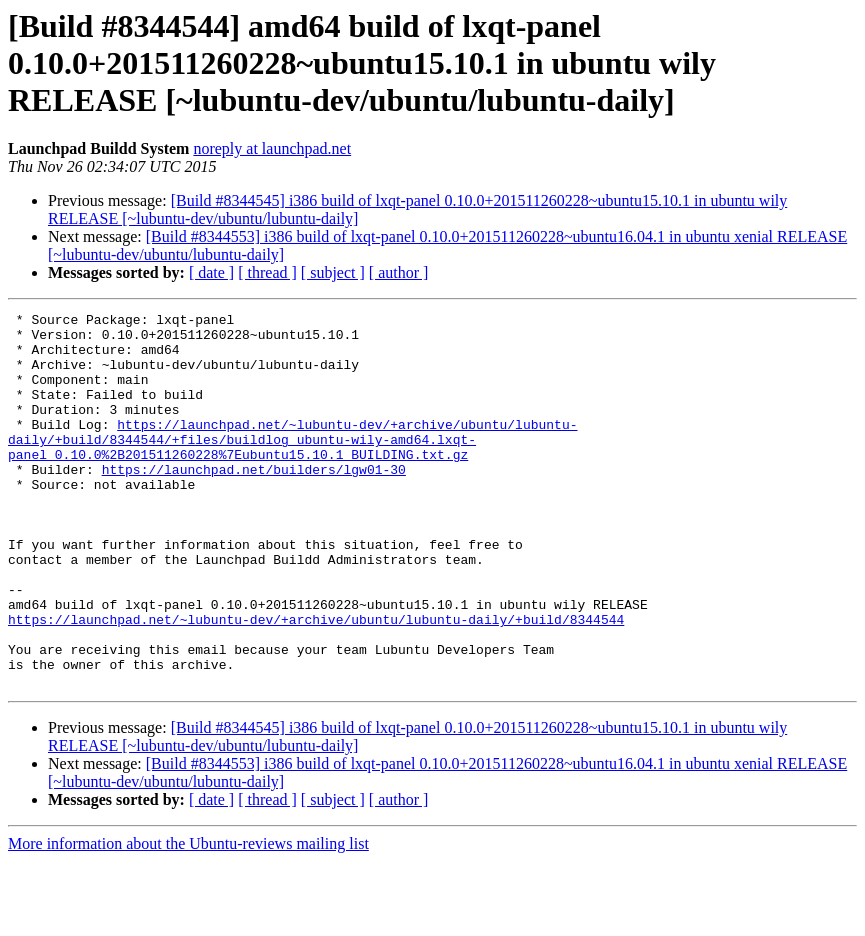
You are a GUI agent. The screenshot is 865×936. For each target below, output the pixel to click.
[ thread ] (267, 272)
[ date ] (211, 272)
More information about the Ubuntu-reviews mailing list (188, 918)
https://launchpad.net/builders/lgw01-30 (254, 502)
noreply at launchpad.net (272, 148)
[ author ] (399, 272)
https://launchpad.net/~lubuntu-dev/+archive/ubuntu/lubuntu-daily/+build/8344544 (316, 682)
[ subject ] (333, 272)
